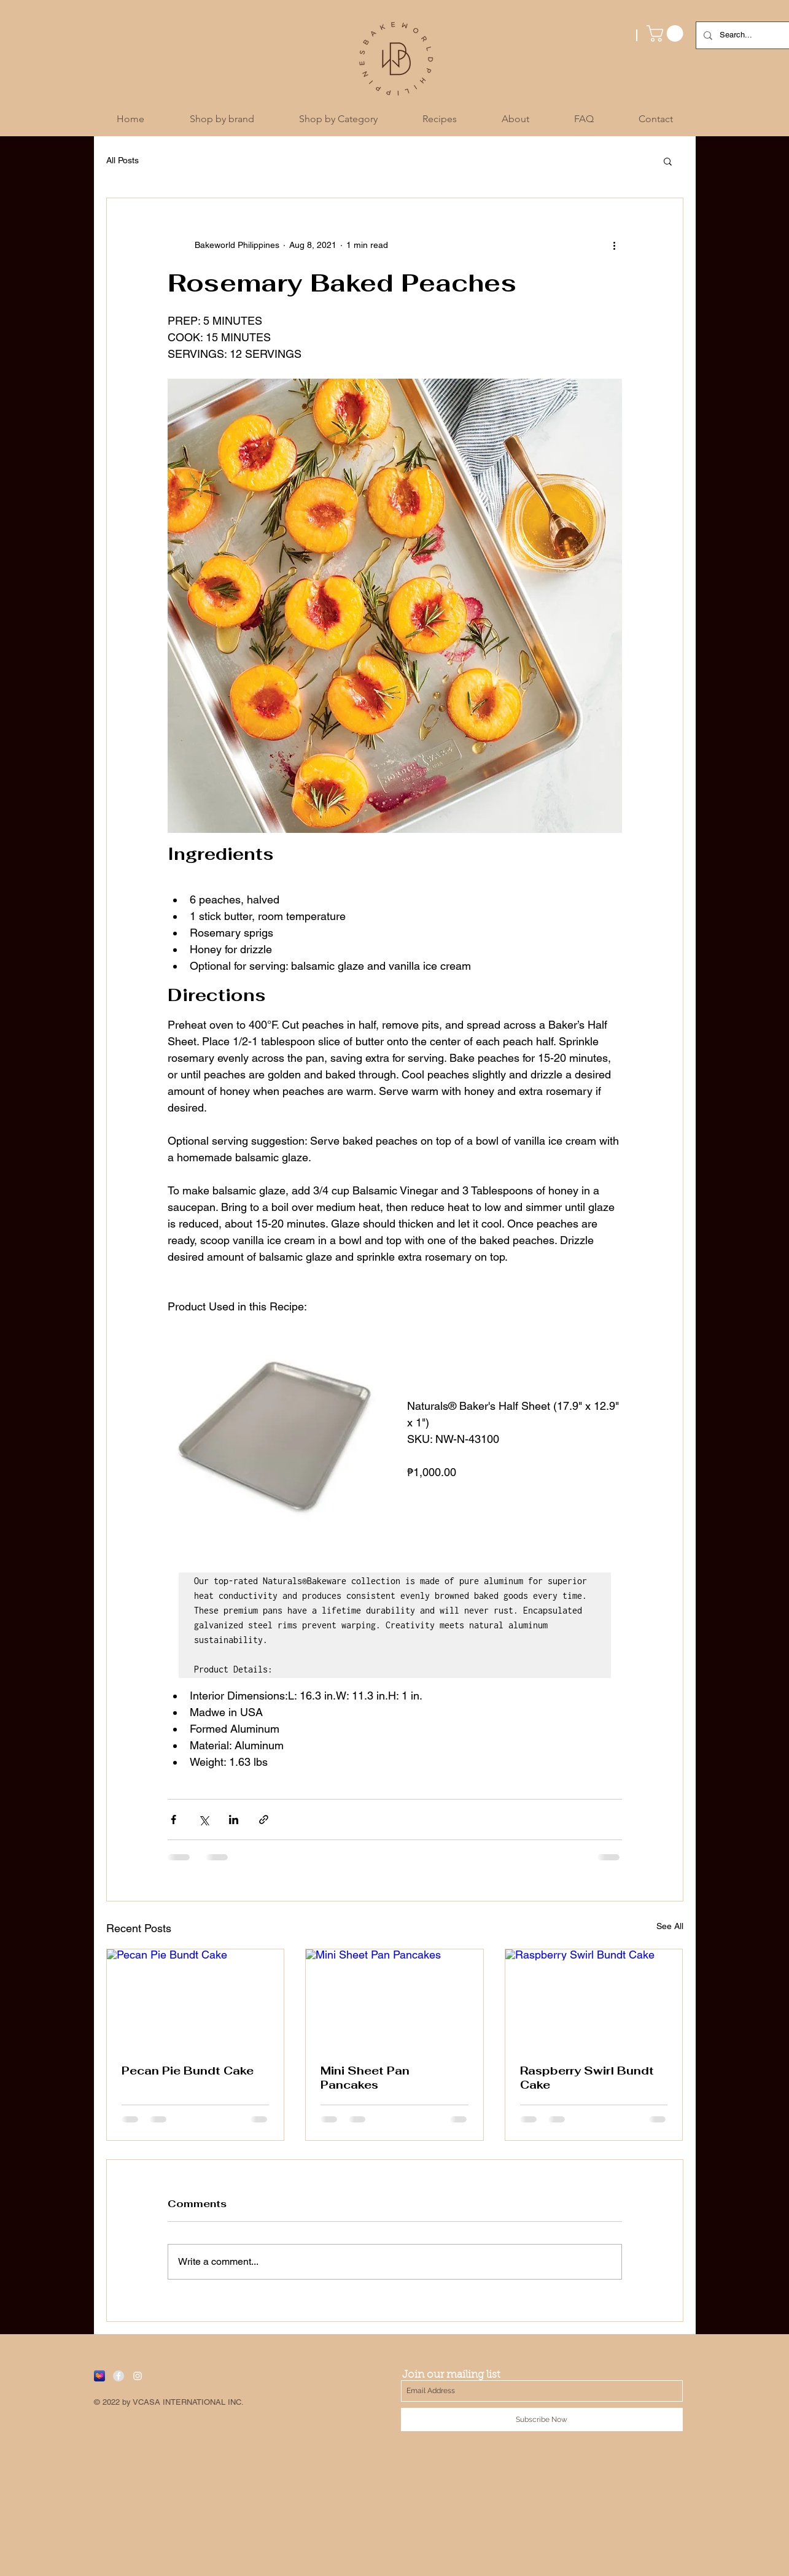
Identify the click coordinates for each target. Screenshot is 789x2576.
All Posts (122, 160)
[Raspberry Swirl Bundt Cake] (594, 1999)
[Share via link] (264, 1819)
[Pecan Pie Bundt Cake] (195, 1999)
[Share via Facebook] (173, 1819)
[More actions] (614, 245)
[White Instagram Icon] (137, 2375)
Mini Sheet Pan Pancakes (365, 2078)
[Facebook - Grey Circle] (118, 2375)
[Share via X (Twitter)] (203, 1819)
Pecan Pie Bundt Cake (188, 2071)
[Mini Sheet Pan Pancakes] (394, 1999)
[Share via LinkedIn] (233, 1819)
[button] (667, 33)
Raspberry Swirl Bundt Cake (587, 2078)
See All (669, 1926)
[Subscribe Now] (542, 2419)
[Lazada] (99, 2375)
